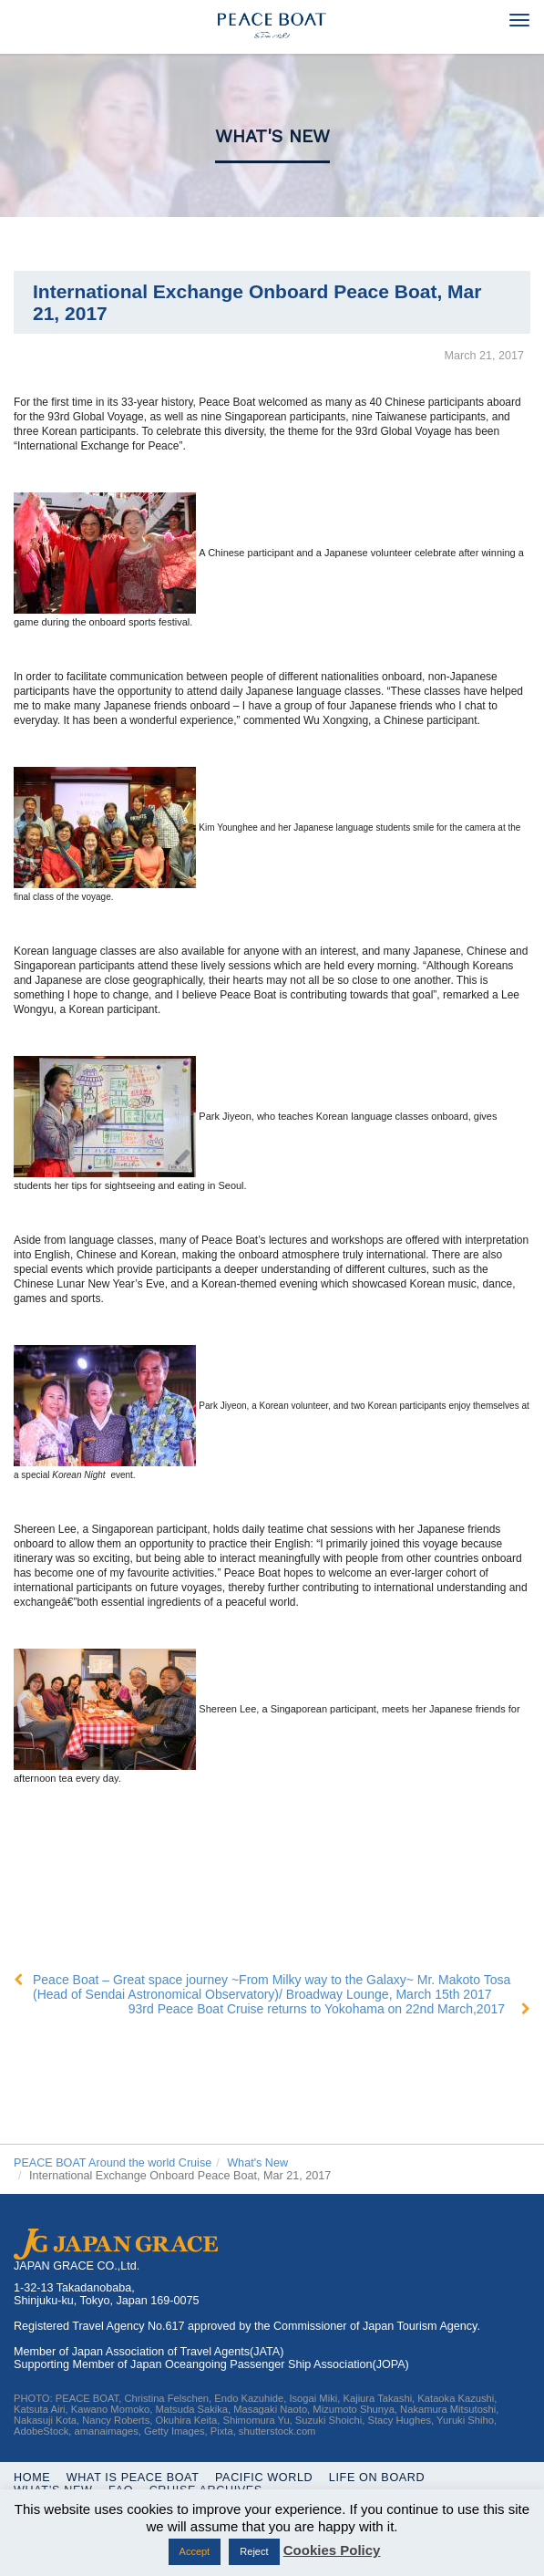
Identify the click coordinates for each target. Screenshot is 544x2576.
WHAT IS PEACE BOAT (133, 2477)
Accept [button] (195, 2551)
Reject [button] (254, 2551)
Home (32, 2477)
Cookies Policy (332, 2550)
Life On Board (377, 2477)
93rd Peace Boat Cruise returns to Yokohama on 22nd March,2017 (316, 2009)
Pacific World (264, 2477)
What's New (272, 136)
